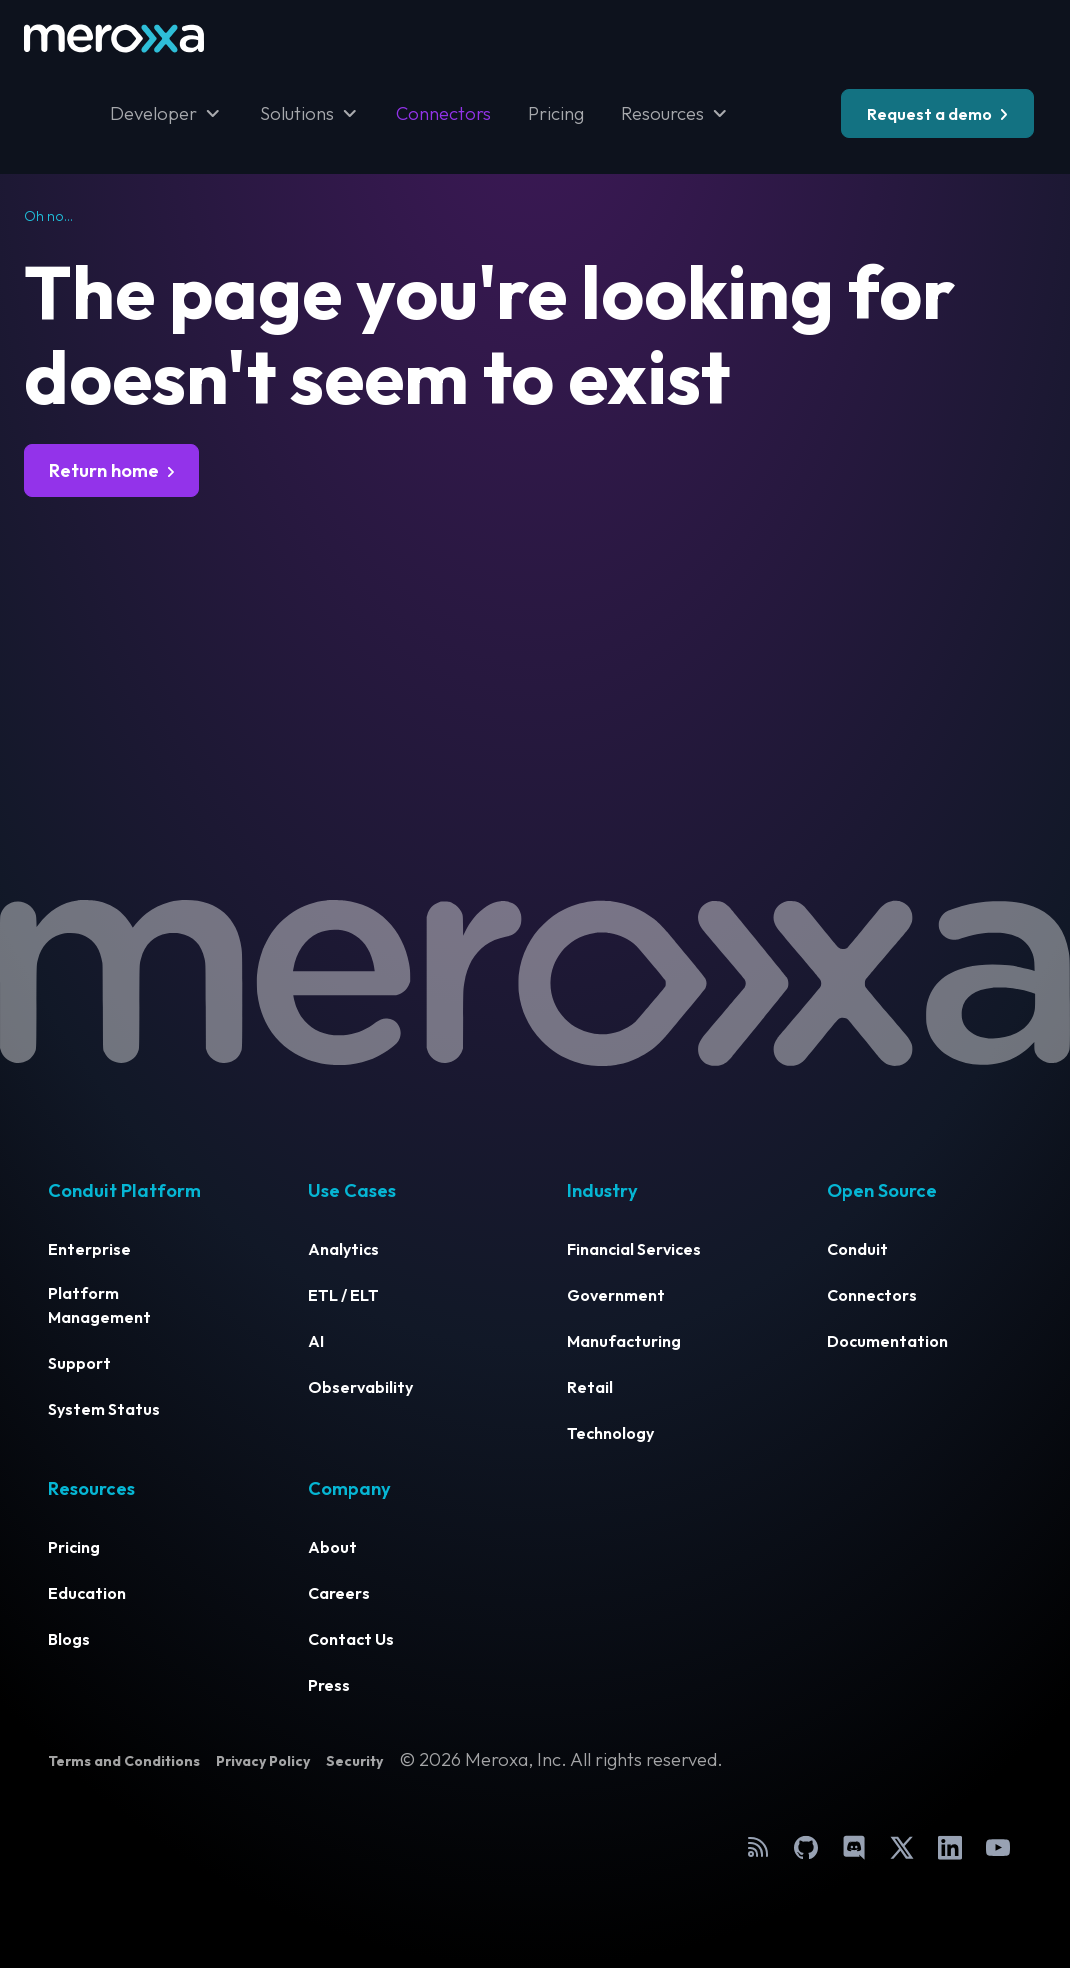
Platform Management (99, 1305)
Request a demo (929, 114)
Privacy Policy (263, 1761)
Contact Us (351, 1639)
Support (79, 1363)
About (332, 1547)
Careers (339, 1593)
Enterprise (89, 1249)
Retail (590, 1387)
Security (354, 1761)
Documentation (887, 1341)
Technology (610, 1433)
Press (329, 1685)
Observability (360, 1387)
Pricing (556, 113)
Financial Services (634, 1249)
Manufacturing (624, 1341)
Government (616, 1295)
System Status (104, 1409)
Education (87, 1593)
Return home (104, 470)
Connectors (443, 113)
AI (316, 1341)
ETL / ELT (343, 1295)
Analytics (343, 1249)
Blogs (69, 1639)
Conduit (857, 1249)
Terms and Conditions (124, 1761)
